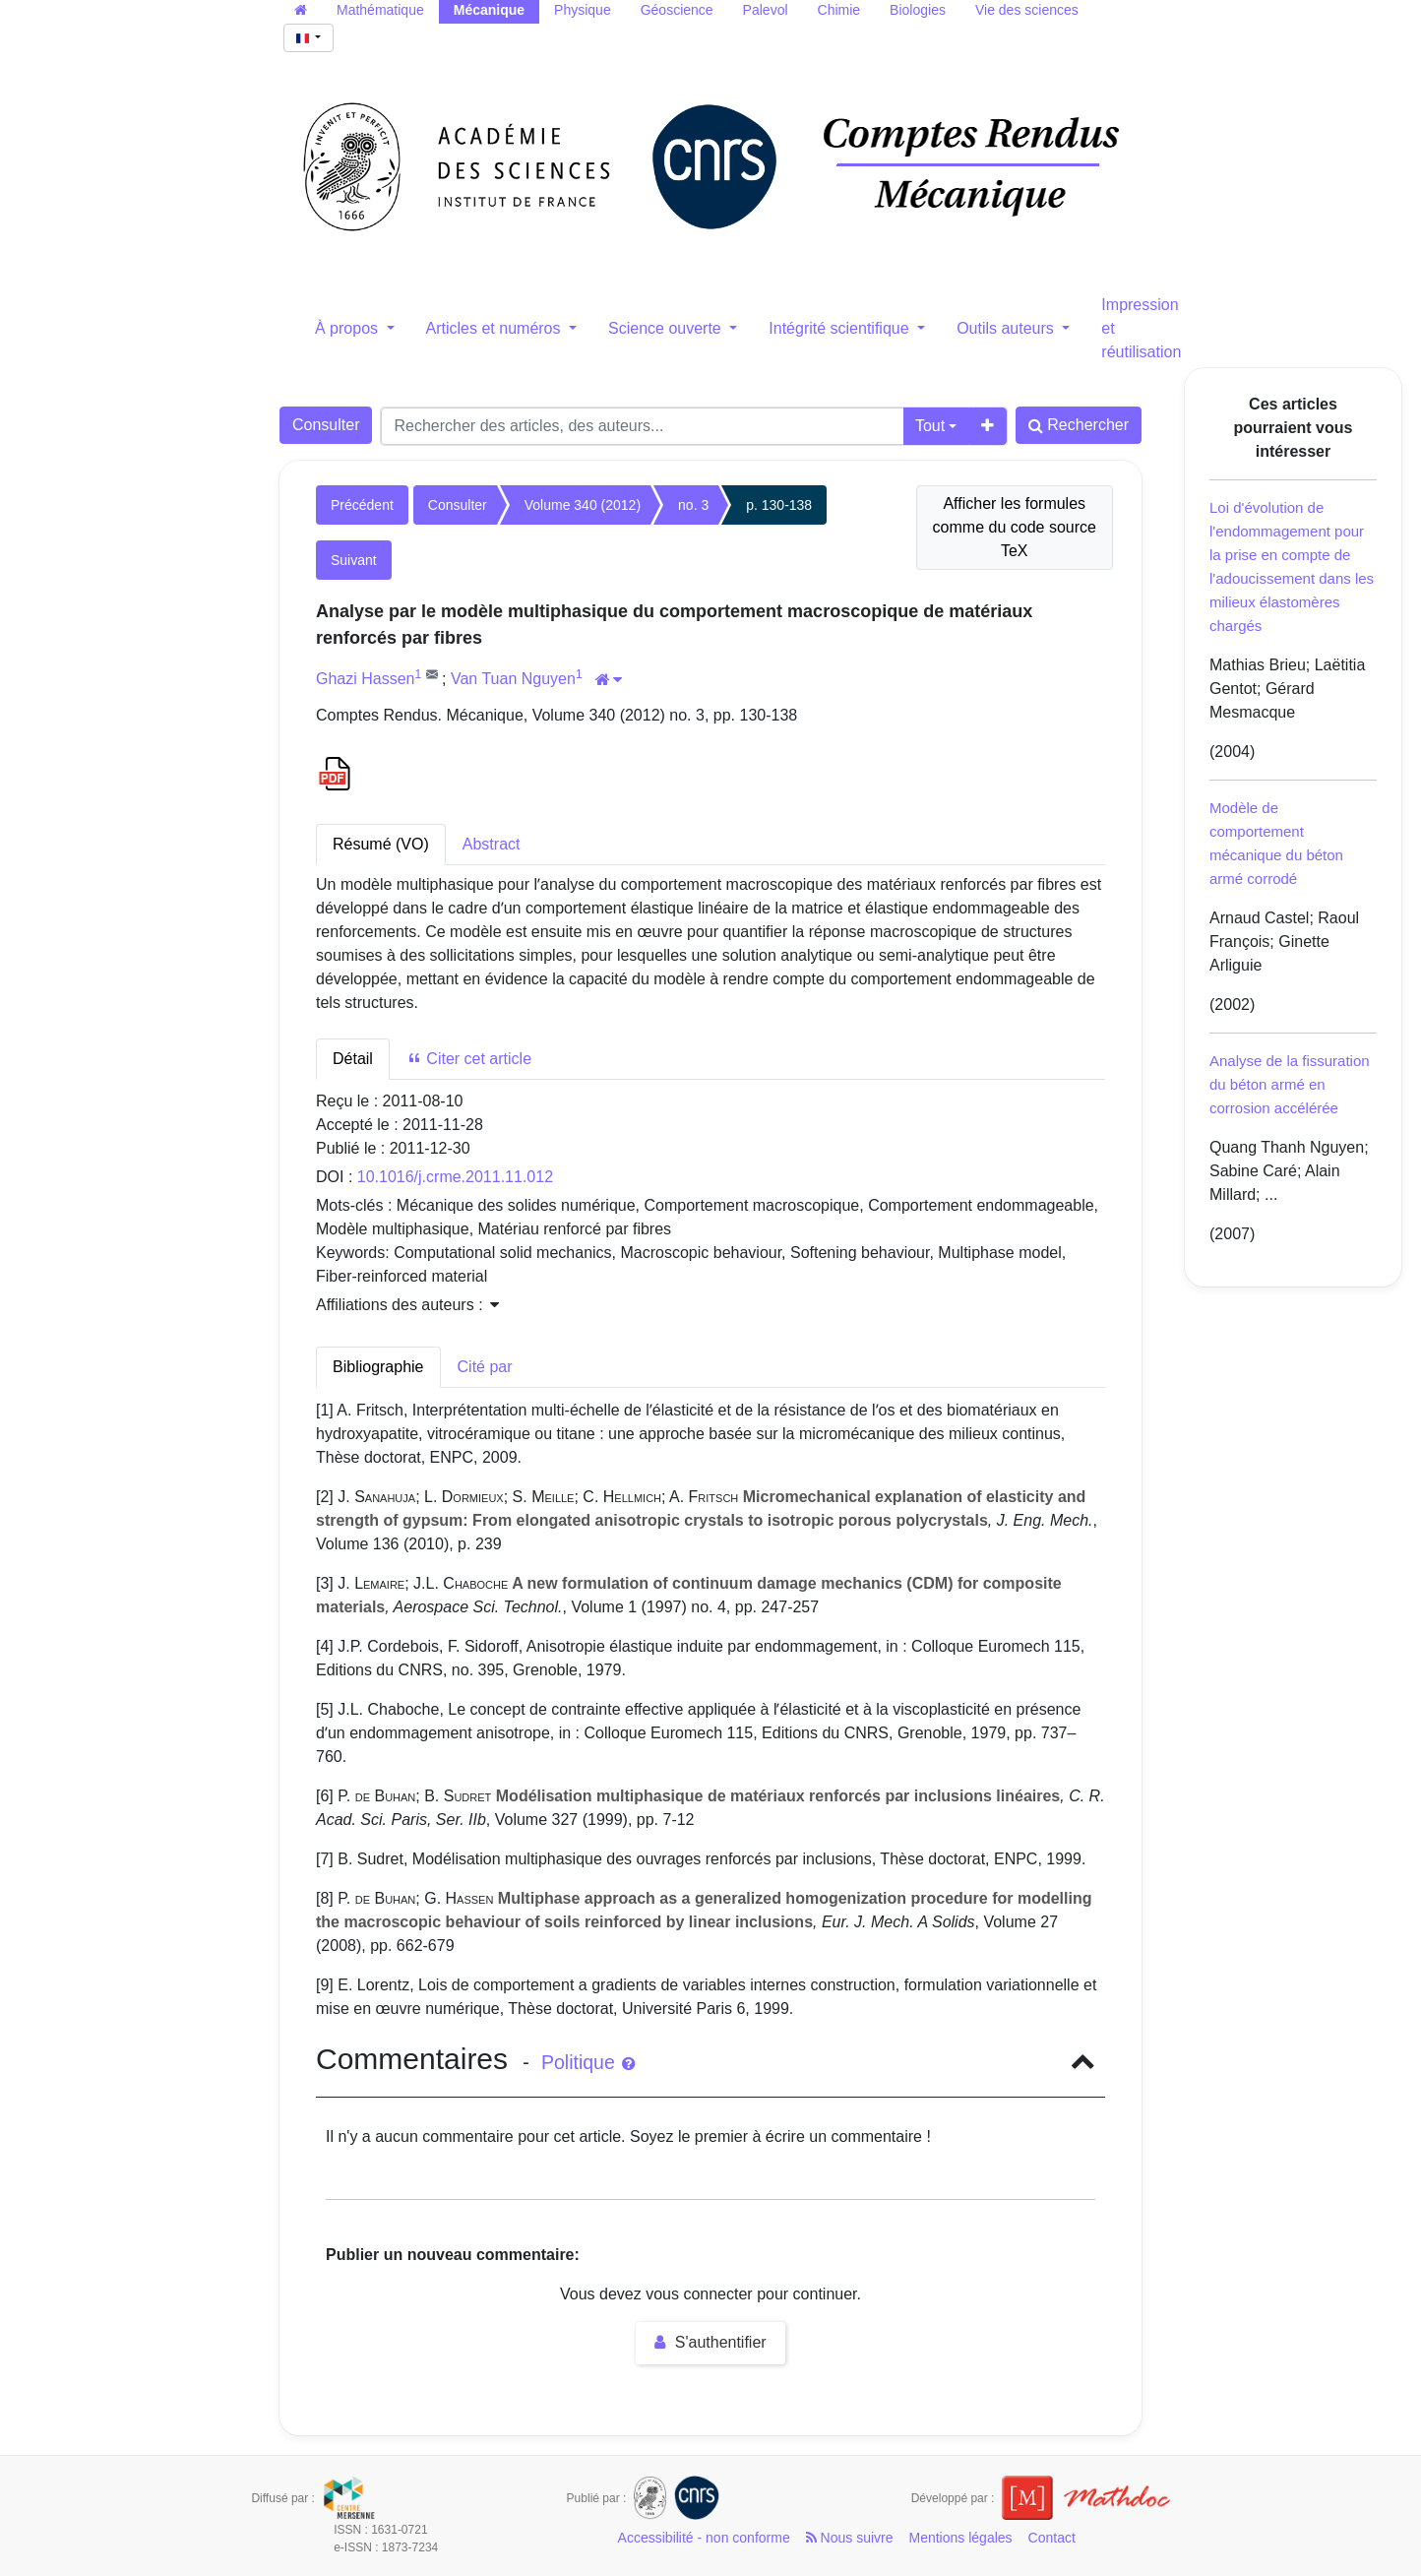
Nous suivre (850, 2537)
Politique (588, 2062)
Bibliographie (378, 1366)
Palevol (765, 10)
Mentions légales (961, 2537)
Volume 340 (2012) (583, 505)
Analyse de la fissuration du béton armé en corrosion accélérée (1289, 1084)
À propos (348, 328)
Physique (582, 10)
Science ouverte (666, 328)
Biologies (918, 10)
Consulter (325, 424)
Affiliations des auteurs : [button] (407, 1304)
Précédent (362, 505)
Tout (930, 425)
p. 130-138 (779, 505)
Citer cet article (468, 1058)
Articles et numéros (495, 328)
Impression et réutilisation (1141, 328)
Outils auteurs (1007, 328)
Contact (1052, 2537)
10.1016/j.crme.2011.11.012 (455, 1176)
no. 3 (693, 505)
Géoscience (677, 10)
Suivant (354, 560)
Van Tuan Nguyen (513, 678)
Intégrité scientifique (841, 328)
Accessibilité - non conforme (704, 2537)
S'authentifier (710, 2342)
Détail (353, 1058)
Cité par (485, 1366)
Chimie (839, 10)
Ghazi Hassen (365, 678)
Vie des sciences (1027, 10)
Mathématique (380, 10)
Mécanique (489, 10)
